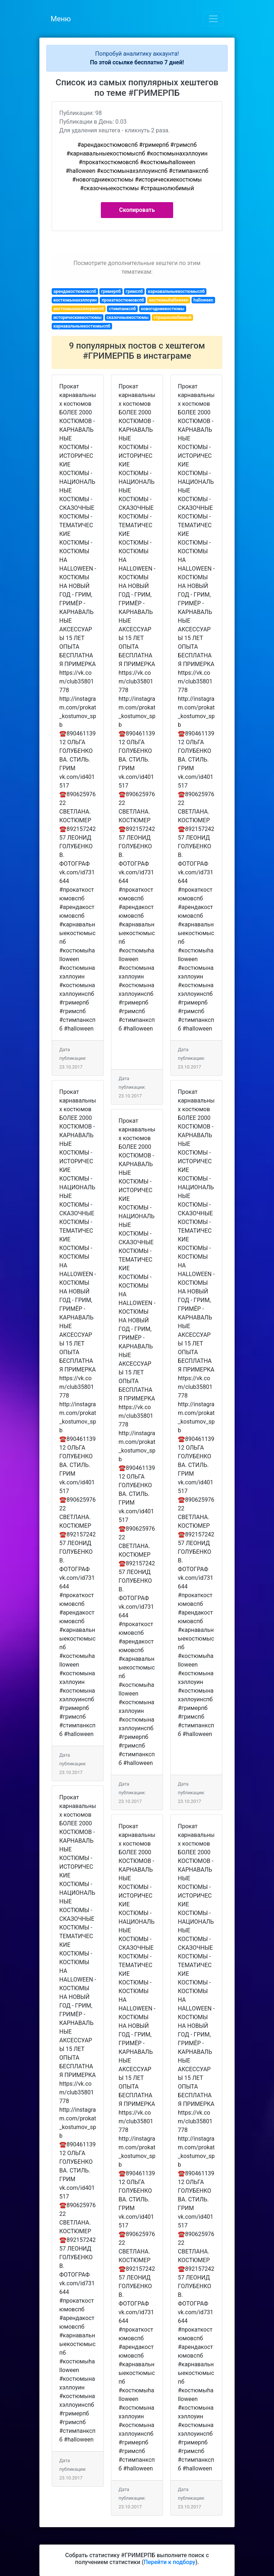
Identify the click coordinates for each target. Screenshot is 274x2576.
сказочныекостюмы (127, 317)
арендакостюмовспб (74, 291)
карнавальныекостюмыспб (176, 291)
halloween (203, 300)
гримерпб (111, 291)
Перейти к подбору (170, 2562)
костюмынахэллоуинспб (78, 308)
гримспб (134, 291)
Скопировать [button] (137, 209)
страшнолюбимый (173, 317)
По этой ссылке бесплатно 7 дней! (137, 62)
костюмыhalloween (168, 300)
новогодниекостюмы (162, 308)
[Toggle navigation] (213, 19)
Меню (61, 18)
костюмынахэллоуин (75, 300)
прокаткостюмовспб (123, 300)
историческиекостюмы (77, 317)
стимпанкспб (122, 308)
